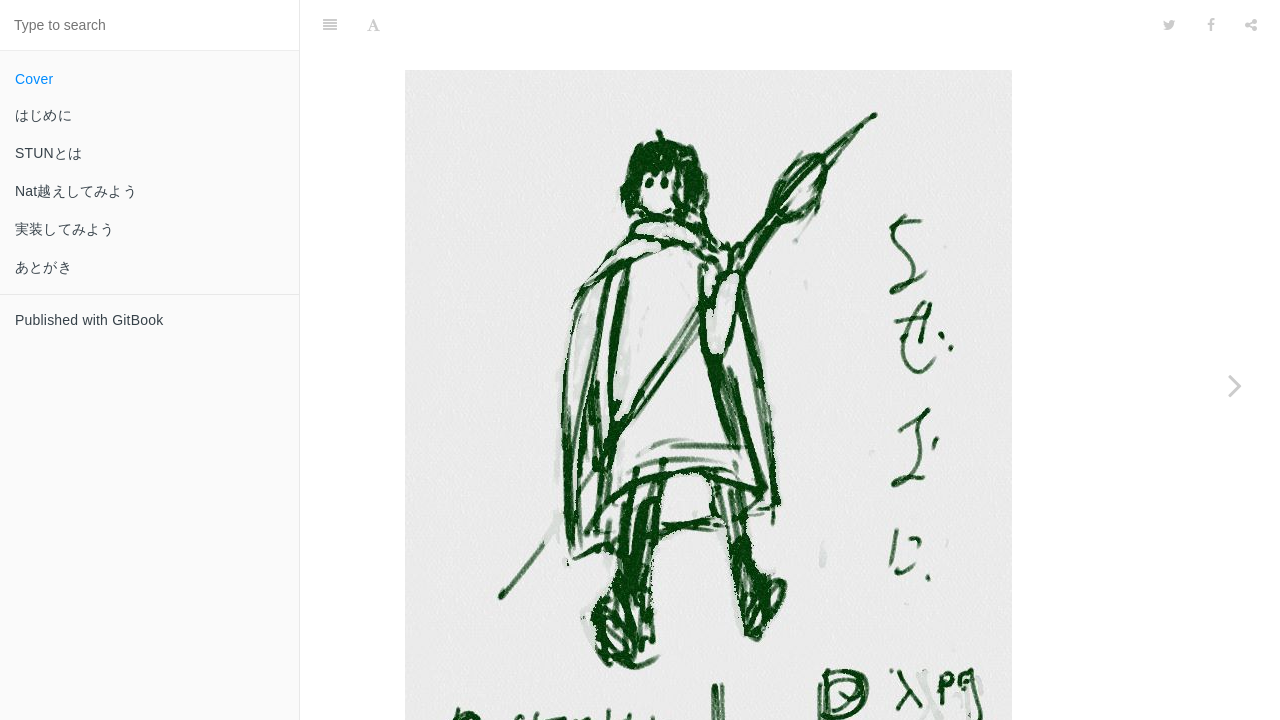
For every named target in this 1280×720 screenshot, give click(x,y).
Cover (34, 79)
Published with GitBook (89, 320)
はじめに (43, 115)
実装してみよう (64, 229)
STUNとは (48, 153)
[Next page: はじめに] (1235, 385)
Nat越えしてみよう (76, 191)
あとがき (43, 267)
